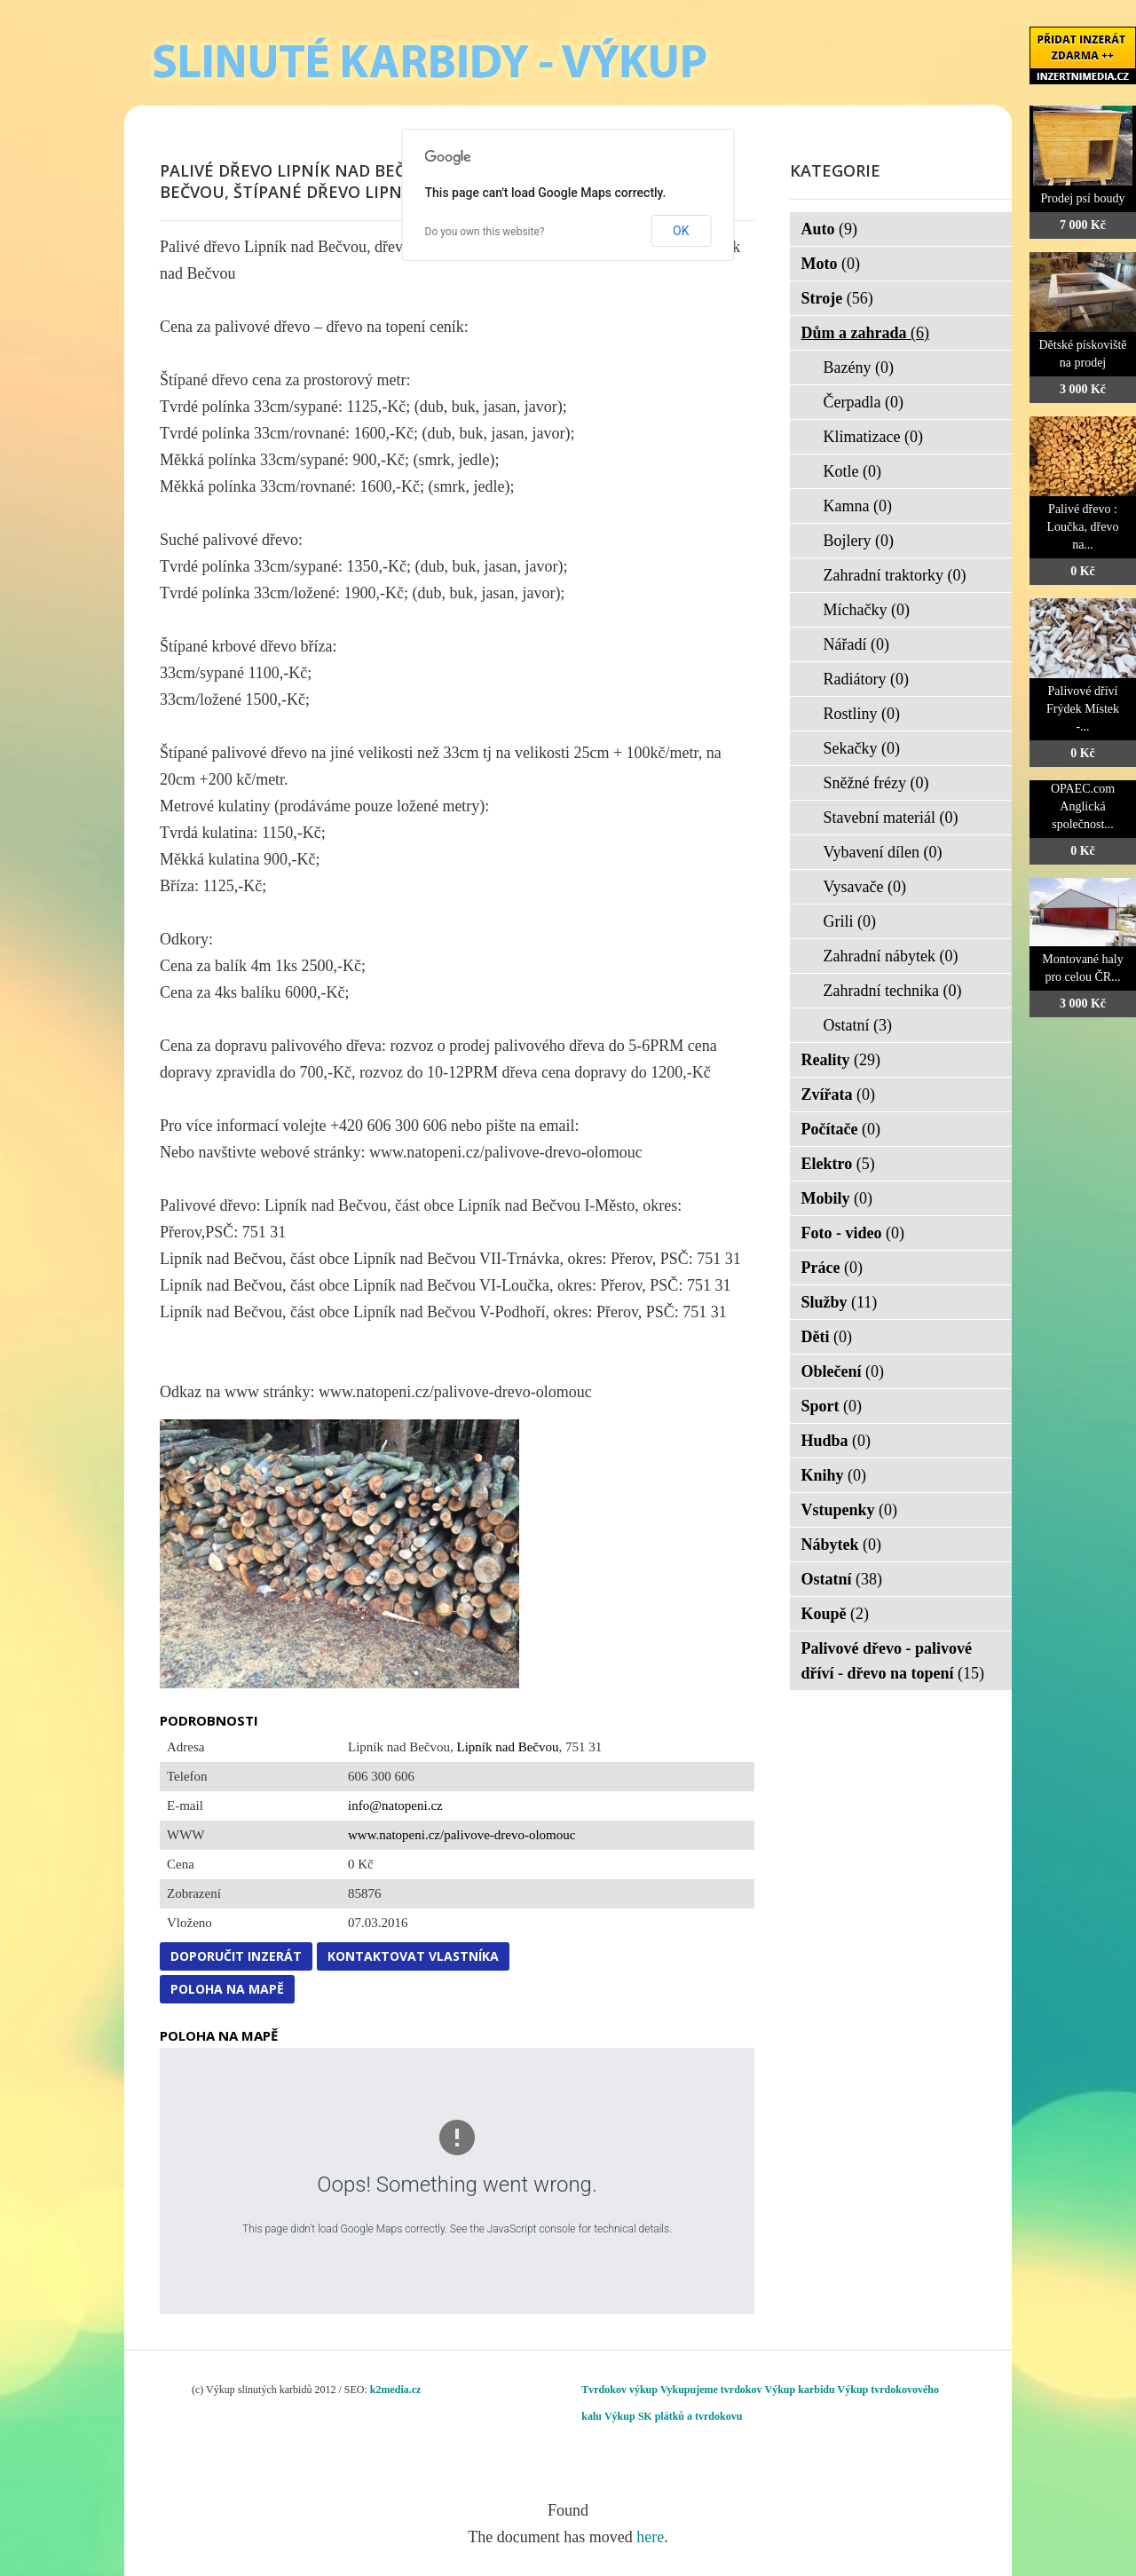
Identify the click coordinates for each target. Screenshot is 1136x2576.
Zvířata (838, 1094)
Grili (850, 921)
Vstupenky (849, 1510)
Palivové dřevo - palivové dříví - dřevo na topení (893, 1661)
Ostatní (858, 1025)
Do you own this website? (485, 231)
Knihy (834, 1475)
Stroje (837, 298)
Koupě (835, 1614)
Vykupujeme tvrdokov (711, 2389)
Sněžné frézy (876, 783)
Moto (830, 264)
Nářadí (856, 644)
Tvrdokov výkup (619, 2389)
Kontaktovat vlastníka (413, 1956)
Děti (826, 1337)
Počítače (840, 1129)
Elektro (838, 1164)
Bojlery (859, 540)
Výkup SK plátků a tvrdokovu (673, 2416)
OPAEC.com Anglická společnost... (1083, 806)
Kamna (858, 506)
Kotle (853, 471)
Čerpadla (863, 402)
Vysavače (865, 887)
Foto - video (852, 1233)
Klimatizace (873, 437)
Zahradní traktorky (895, 575)
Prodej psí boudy (1083, 198)
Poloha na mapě (227, 1988)
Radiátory (866, 679)
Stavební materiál (891, 817)
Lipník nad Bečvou (507, 1747)
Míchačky (867, 610)
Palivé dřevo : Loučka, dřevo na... (1083, 526)
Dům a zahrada (865, 333)
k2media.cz (396, 2389)
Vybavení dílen (883, 852)
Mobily (837, 1198)
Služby (839, 1302)
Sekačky (862, 748)
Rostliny (862, 714)
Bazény (859, 367)
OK (681, 231)
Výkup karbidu (800, 2389)
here (650, 2537)
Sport (832, 1406)
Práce (832, 1267)
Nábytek (841, 1544)
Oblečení (843, 1371)
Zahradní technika (893, 991)
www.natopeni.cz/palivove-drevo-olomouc (461, 1835)
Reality (840, 1060)
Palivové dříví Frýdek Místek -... (1082, 708)
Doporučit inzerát (236, 1956)
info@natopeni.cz (395, 1805)
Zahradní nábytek (891, 956)
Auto (829, 229)
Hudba (836, 1441)
